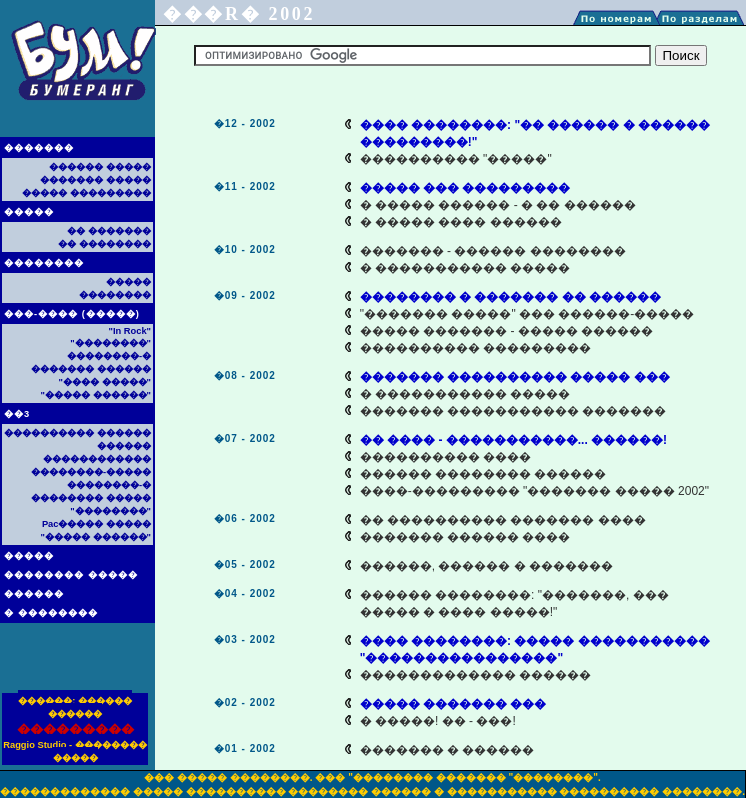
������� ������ (91, 369)
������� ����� (95, 180)
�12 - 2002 (245, 123)
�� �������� (104, 244)
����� (29, 212)
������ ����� (100, 167)
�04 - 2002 (245, 593)
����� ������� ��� (453, 704)
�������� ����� (71, 575)
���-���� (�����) (72, 314)
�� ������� (109, 231)
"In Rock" (129, 331)
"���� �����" (105, 382)
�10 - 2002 (245, 249)
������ (34, 594)
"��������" (110, 343)
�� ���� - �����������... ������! (513, 440)
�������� (44, 263)
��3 (17, 414)
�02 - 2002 (245, 702)
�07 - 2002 (245, 438)
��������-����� (91, 472)
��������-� (109, 356)
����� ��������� (86, 193)
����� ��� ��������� (465, 188)
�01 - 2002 (245, 748)
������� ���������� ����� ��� (515, 377)
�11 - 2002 (245, 186)
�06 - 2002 (245, 518)
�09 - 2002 (245, 295)
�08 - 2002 (245, 375)
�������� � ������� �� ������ (510, 297)
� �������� (51, 613)
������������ (97, 459)
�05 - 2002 (245, 564)
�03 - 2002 (245, 639)
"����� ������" (96, 395)
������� (39, 148)
